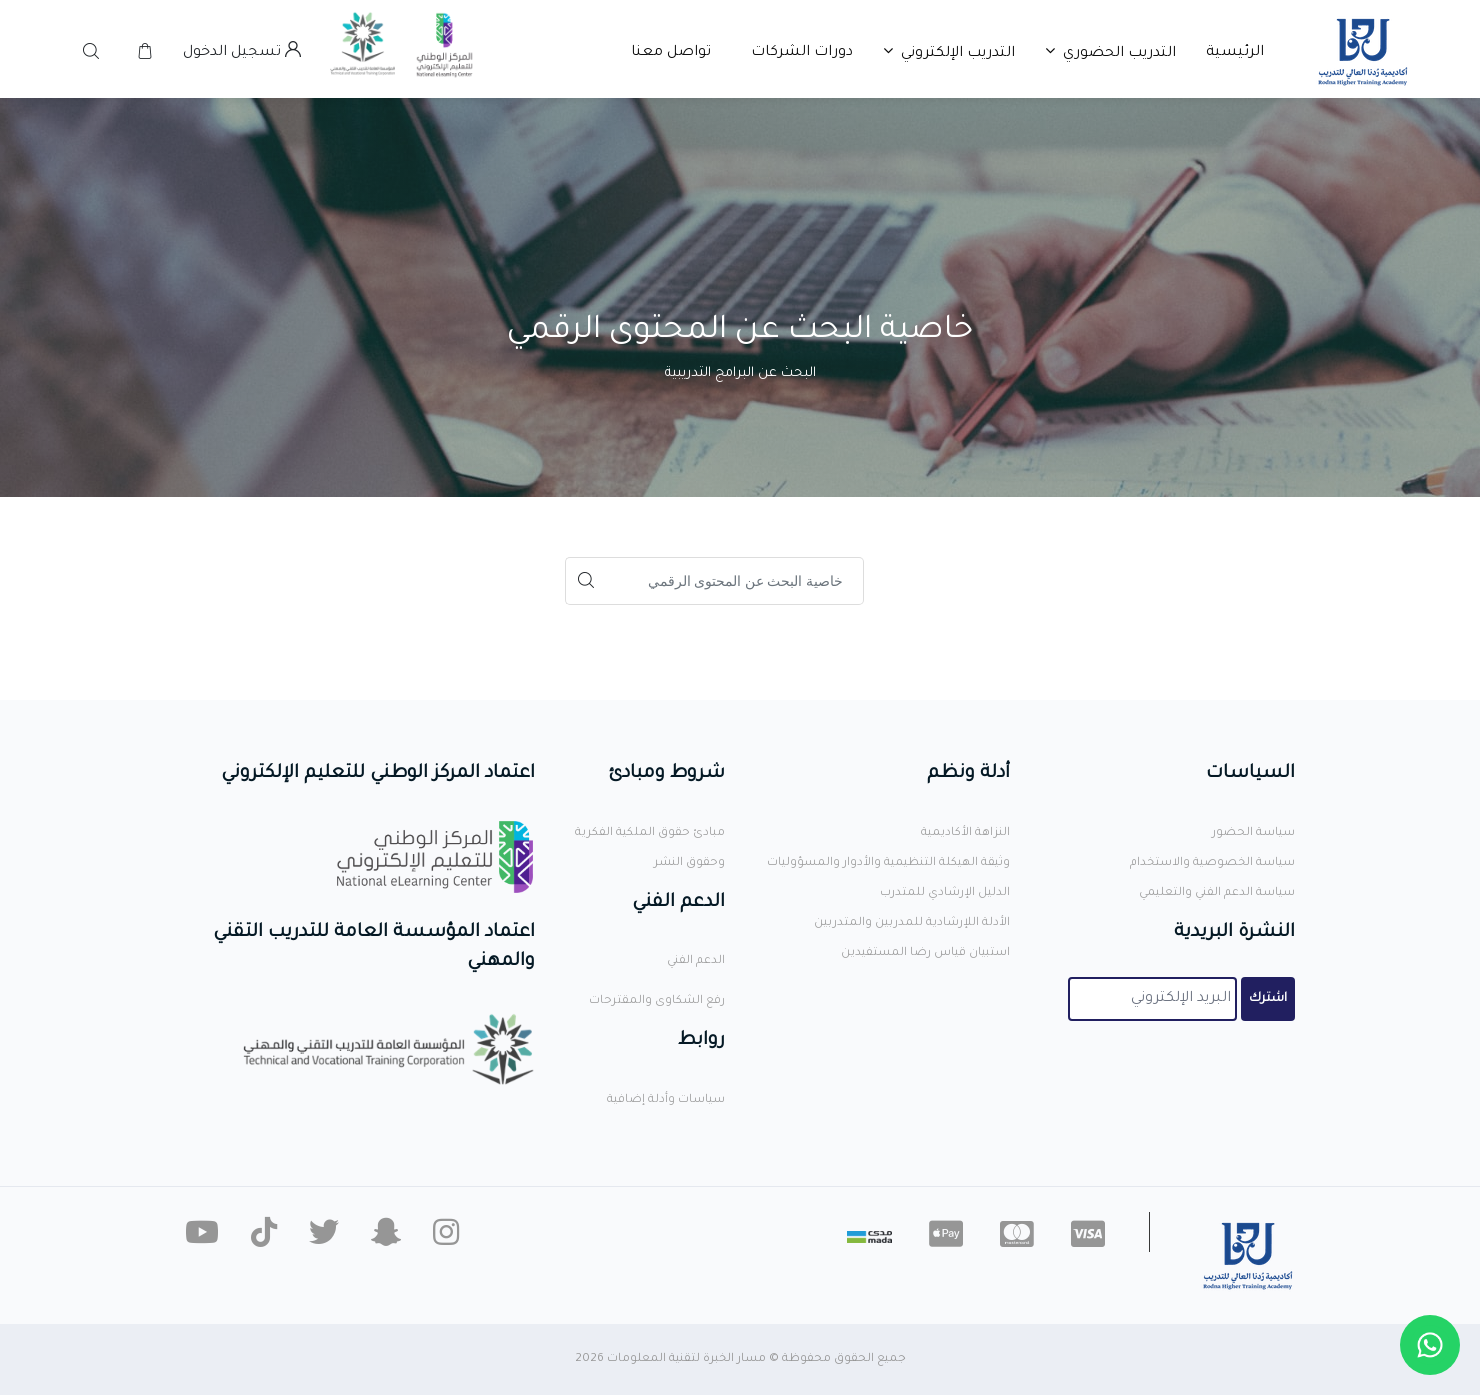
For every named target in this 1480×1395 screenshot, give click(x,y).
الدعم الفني (696, 961)
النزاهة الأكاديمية (965, 833)
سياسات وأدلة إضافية (666, 1100)
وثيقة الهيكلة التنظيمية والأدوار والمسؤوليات (888, 863)
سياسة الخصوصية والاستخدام (1212, 863)
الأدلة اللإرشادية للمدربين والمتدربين (912, 923)
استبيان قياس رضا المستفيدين (925, 953)
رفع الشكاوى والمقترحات (657, 1001)
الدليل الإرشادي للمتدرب (945, 893)
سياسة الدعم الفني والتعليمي (1217, 893)
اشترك (1268, 999)
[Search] (735, 581)
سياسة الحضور (1253, 833)
